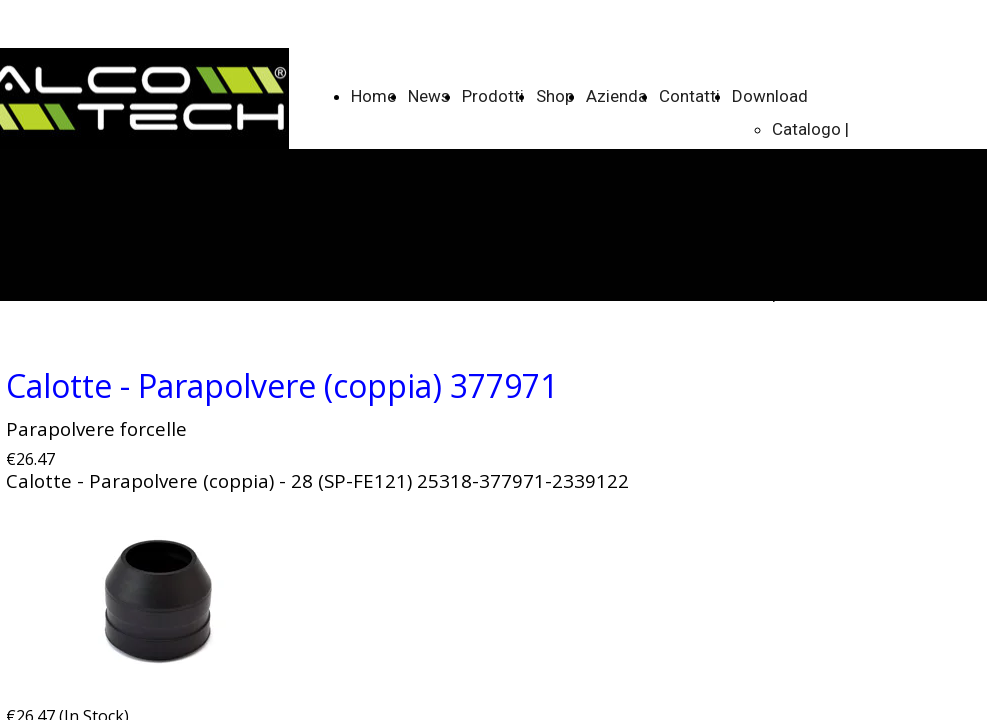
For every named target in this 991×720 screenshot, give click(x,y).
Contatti (689, 96)
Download (770, 96)
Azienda (616, 96)
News (429, 96)
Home (373, 96)
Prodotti (493, 96)
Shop (555, 96)
